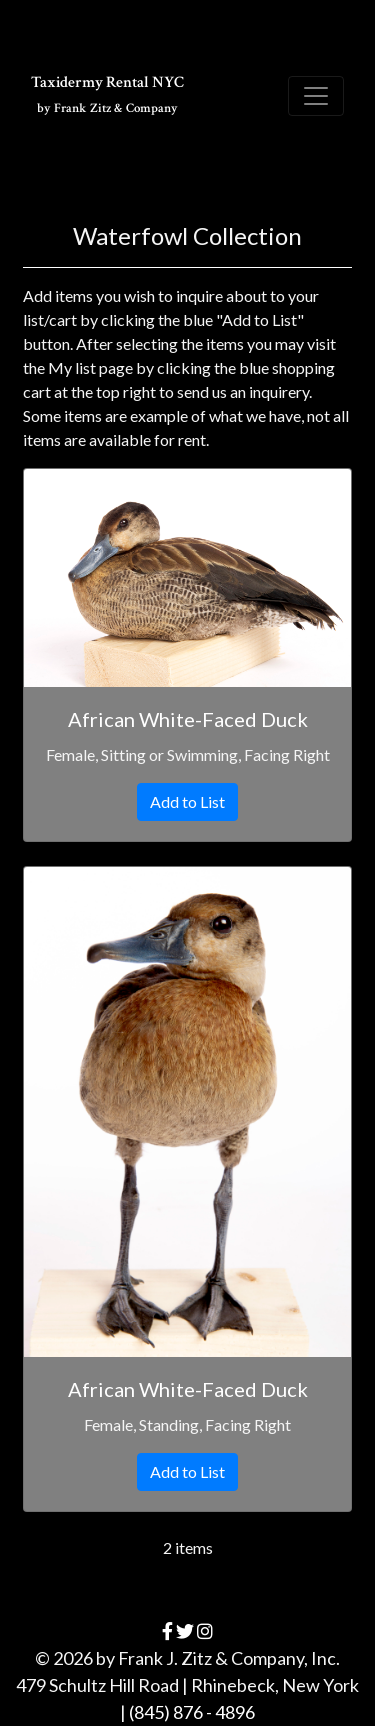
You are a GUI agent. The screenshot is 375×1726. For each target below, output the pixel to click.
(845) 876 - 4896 (192, 1712)
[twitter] (185, 1631)
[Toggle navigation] (316, 96)
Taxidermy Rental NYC (107, 94)
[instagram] (205, 1631)
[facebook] (167, 1631)
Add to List (187, 801)
